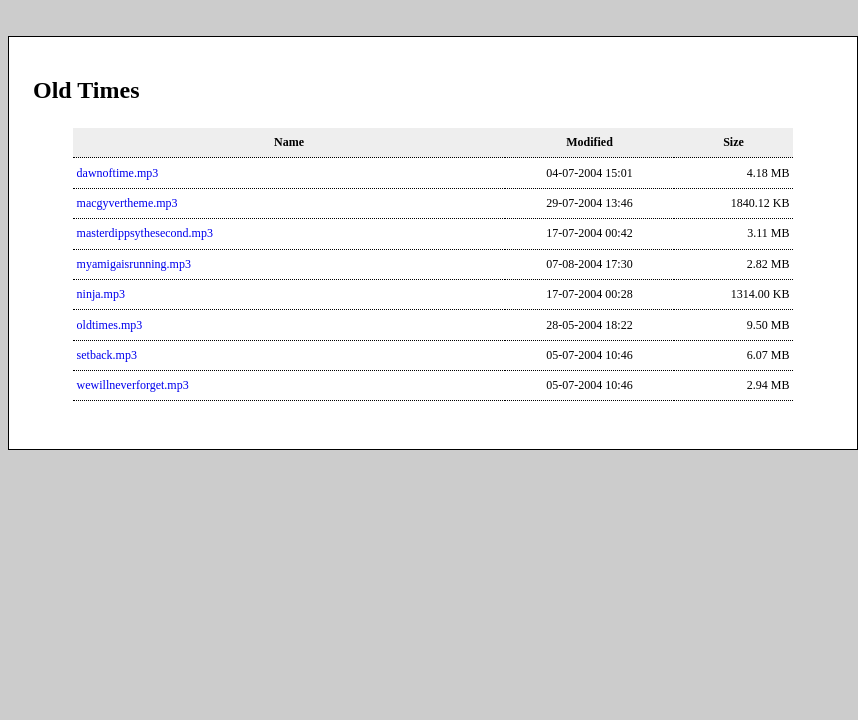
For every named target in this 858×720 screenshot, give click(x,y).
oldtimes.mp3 (110, 325)
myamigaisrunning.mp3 (134, 264)
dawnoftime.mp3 (118, 173)
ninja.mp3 (101, 294)
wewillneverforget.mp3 (133, 385)
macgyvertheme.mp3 (127, 203)
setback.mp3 (107, 355)
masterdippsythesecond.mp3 (145, 233)
